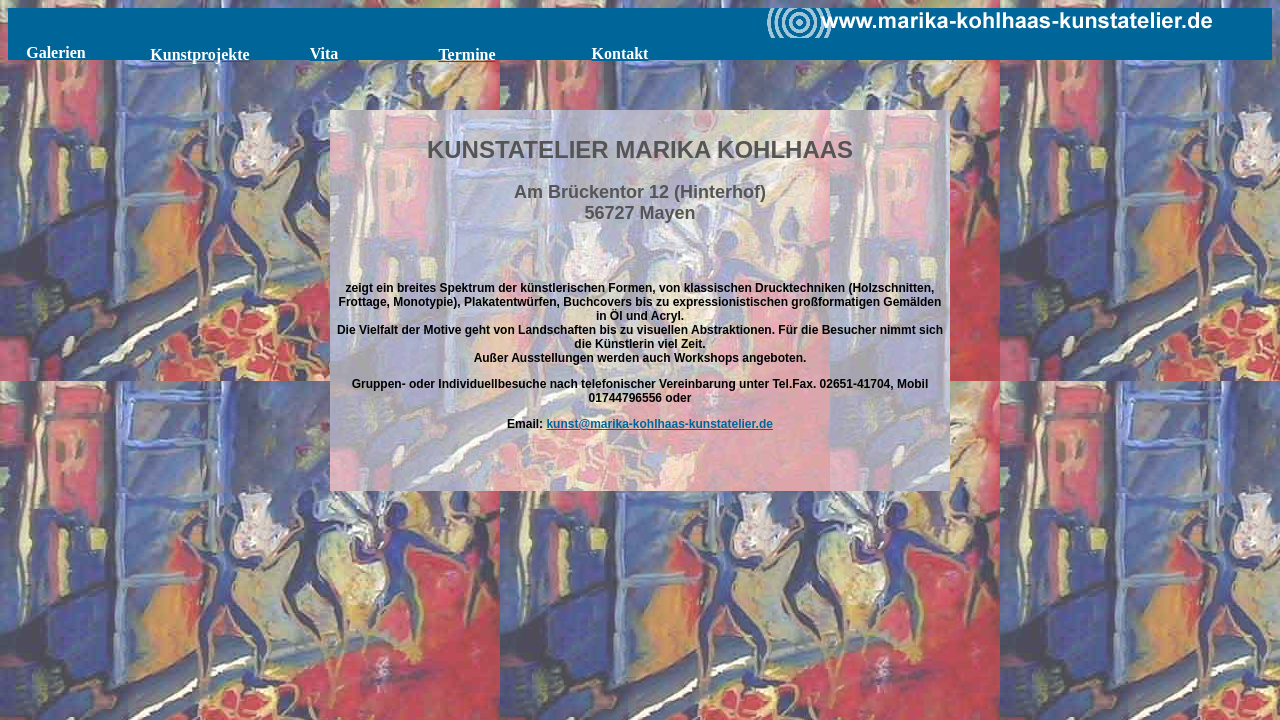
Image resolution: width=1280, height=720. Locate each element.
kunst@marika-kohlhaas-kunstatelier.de (659, 424)
